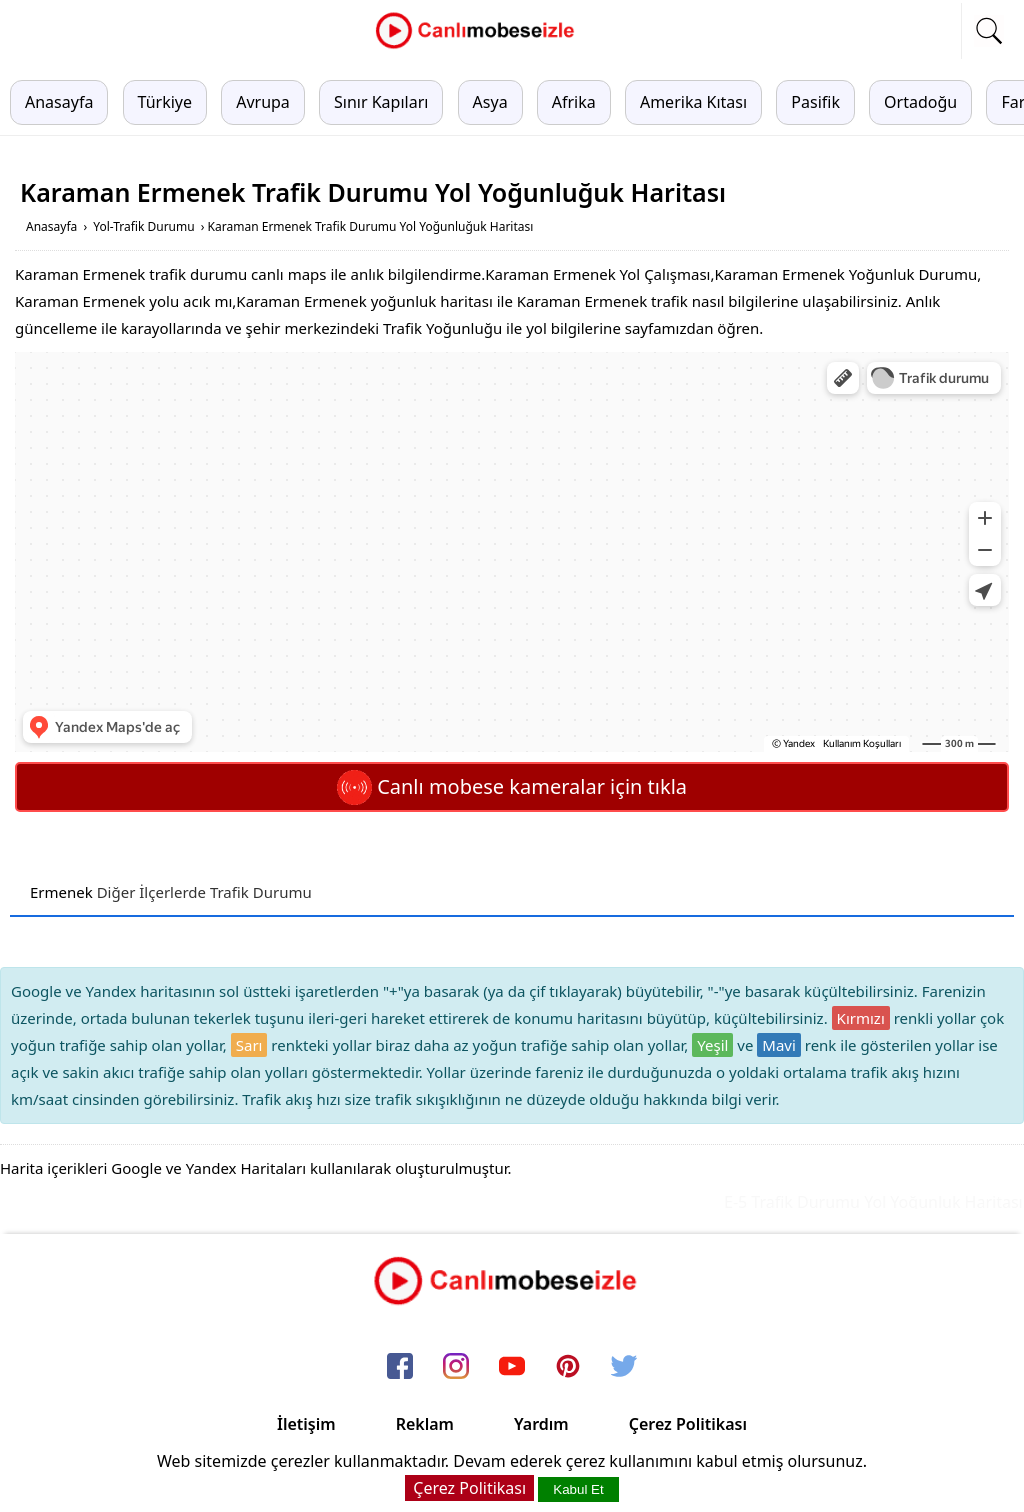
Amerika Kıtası (693, 102)
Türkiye (165, 102)
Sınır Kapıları (381, 102)
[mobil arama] (989, 31)
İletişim (306, 1424)
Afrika (574, 102)
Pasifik (815, 102)
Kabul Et (578, 1489)
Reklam (425, 1424)
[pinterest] (568, 1367)
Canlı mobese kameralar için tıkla (512, 786)
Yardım (541, 1424)
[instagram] (456, 1367)
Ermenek (61, 892)
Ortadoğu (920, 102)
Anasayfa (59, 102)
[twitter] (624, 1367)
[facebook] (400, 1367)
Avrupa (263, 102)
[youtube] (512, 1367)
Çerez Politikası (688, 1424)
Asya (490, 102)
